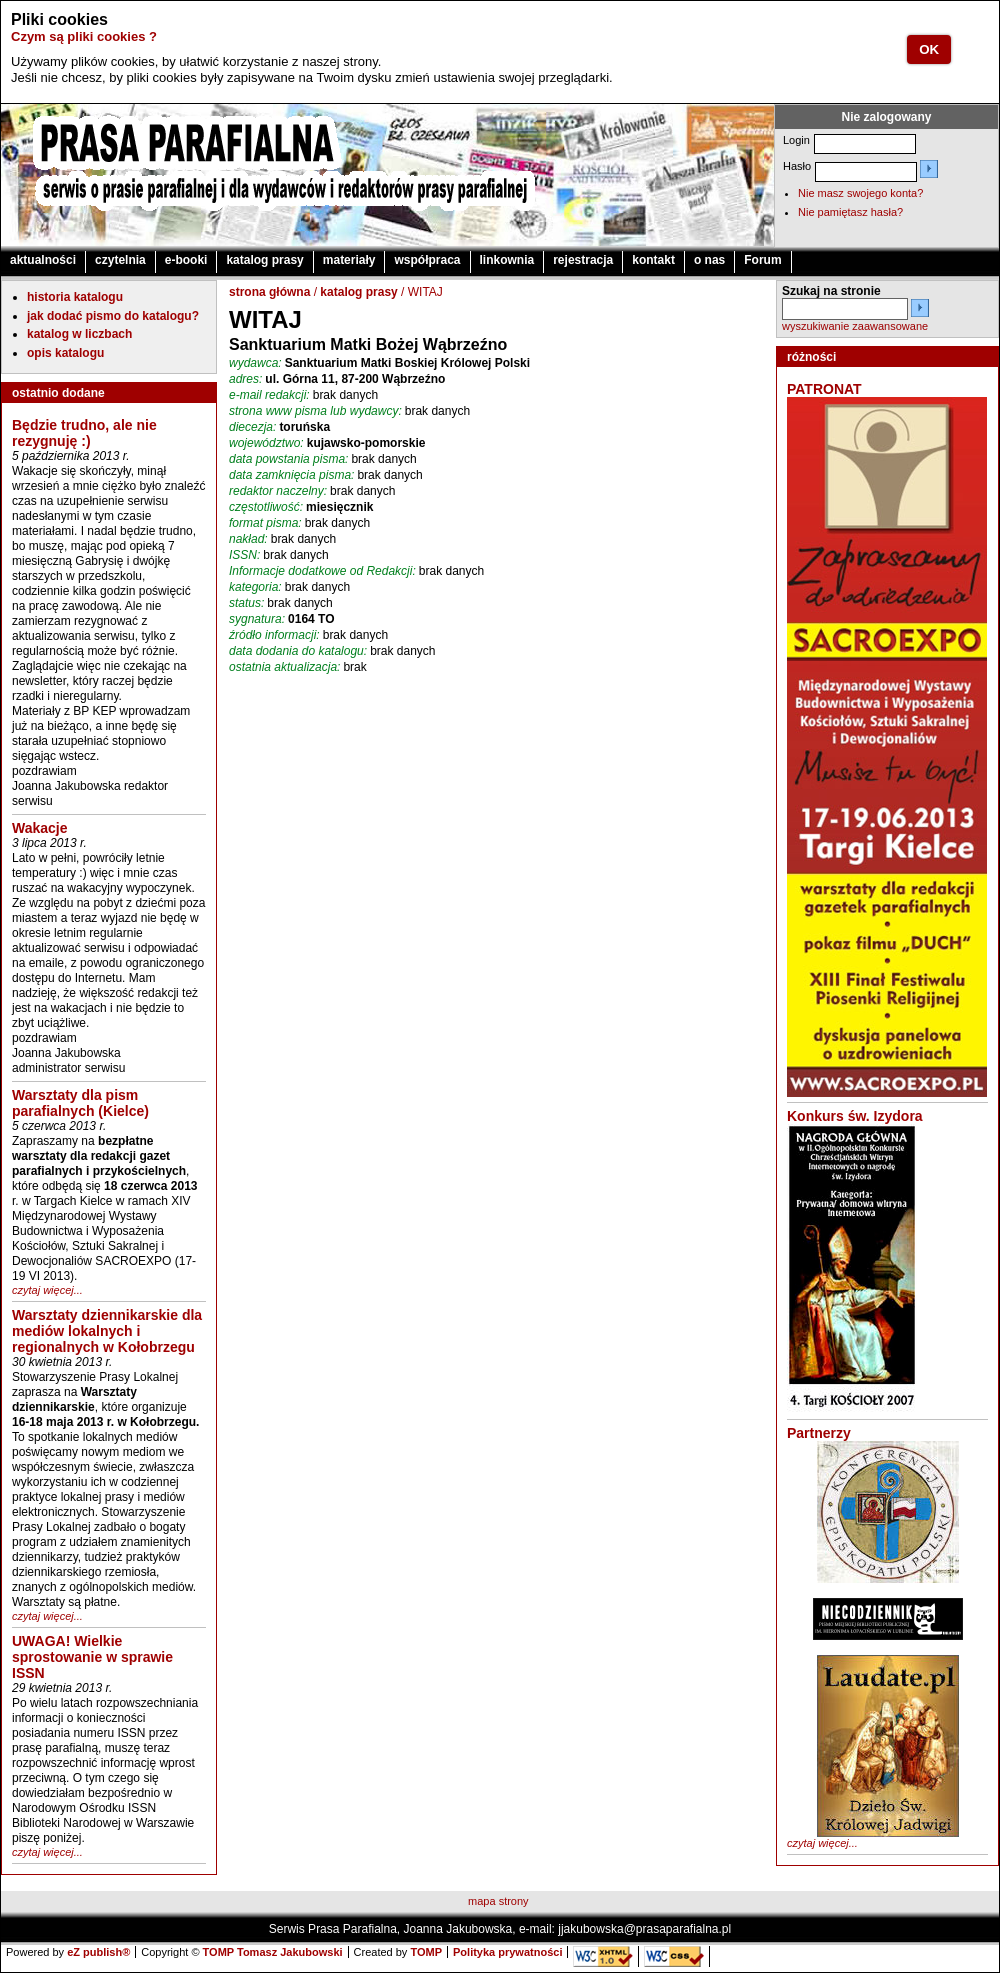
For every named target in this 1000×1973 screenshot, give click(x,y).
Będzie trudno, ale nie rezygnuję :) (84, 433)
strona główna (269, 292)
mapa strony (498, 1901)
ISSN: (244, 555)
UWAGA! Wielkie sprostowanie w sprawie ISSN (92, 1657)
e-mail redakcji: (269, 395)
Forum (762, 260)
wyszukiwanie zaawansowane (855, 326)
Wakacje (40, 828)
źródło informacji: (274, 635)
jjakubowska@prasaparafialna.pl (644, 1929)
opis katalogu (65, 353)
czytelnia (120, 260)
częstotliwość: (266, 507)
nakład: (248, 539)
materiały (349, 260)
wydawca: (255, 363)
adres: (245, 379)
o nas (709, 260)
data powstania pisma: (288, 459)
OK (929, 49)
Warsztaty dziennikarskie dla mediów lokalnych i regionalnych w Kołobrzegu (107, 1331)
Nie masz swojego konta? (860, 193)
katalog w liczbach (79, 334)
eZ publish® (98, 1952)
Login (796, 140)
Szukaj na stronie (831, 291)
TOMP (426, 1952)
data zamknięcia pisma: (291, 475)
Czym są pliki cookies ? (84, 36)
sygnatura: (257, 619)
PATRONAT (824, 389)
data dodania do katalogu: (298, 651)
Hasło (797, 166)
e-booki (186, 260)
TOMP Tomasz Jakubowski (273, 1952)
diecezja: (252, 427)
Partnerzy (819, 1433)
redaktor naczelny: (278, 491)
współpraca (427, 260)
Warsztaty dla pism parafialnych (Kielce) (80, 1103)
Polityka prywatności (507, 1952)
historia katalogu (75, 297)
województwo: (266, 443)
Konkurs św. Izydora (855, 1116)
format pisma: (265, 523)
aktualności (43, 260)
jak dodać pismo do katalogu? (113, 316)
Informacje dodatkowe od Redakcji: (322, 571)
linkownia (507, 260)
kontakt (653, 260)
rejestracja (583, 260)
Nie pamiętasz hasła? (850, 212)
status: (246, 603)
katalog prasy (264, 260)
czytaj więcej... (47, 1290)
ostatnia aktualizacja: (284, 667)
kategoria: (255, 587)
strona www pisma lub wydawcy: (315, 411)
